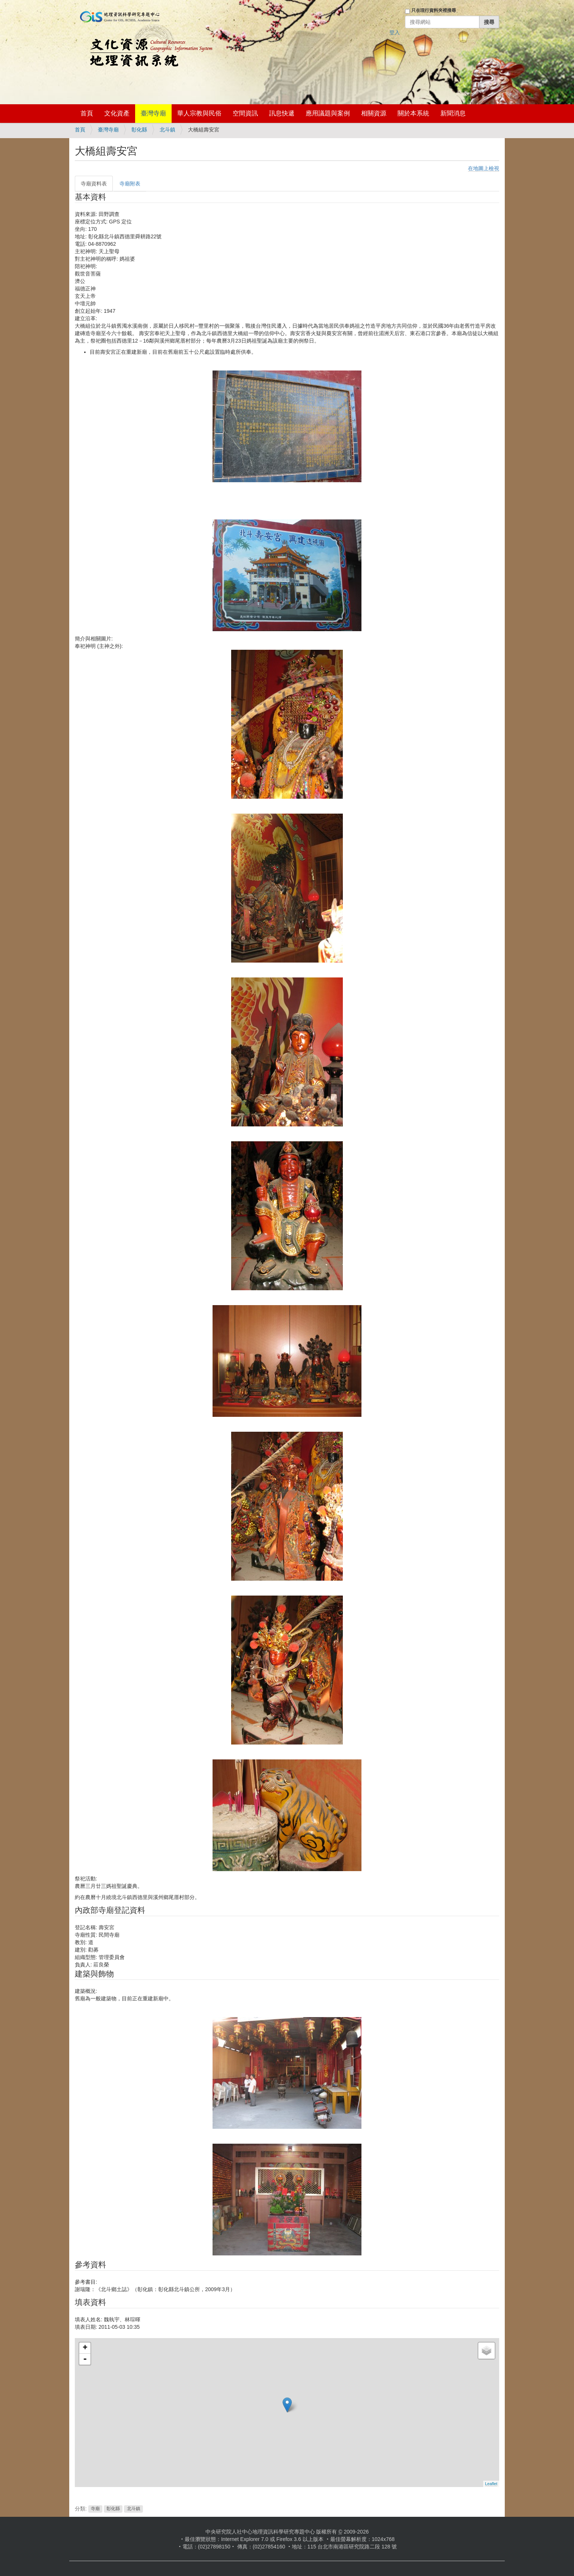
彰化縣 (139, 130)
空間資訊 (245, 113)
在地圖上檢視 (483, 168)
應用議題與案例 (328, 113)
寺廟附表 (129, 184)
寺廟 (95, 2509)
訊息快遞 (281, 113)
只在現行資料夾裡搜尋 (433, 10)
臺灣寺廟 (153, 113)
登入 (394, 32)
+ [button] (85, 2348)
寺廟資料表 (94, 184)
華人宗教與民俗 (199, 113)
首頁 (86, 113)
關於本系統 (413, 113)
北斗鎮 (167, 130)
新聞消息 (453, 113)
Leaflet (491, 2483)
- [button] (84, 2359)
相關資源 (373, 113)
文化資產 (117, 113)
